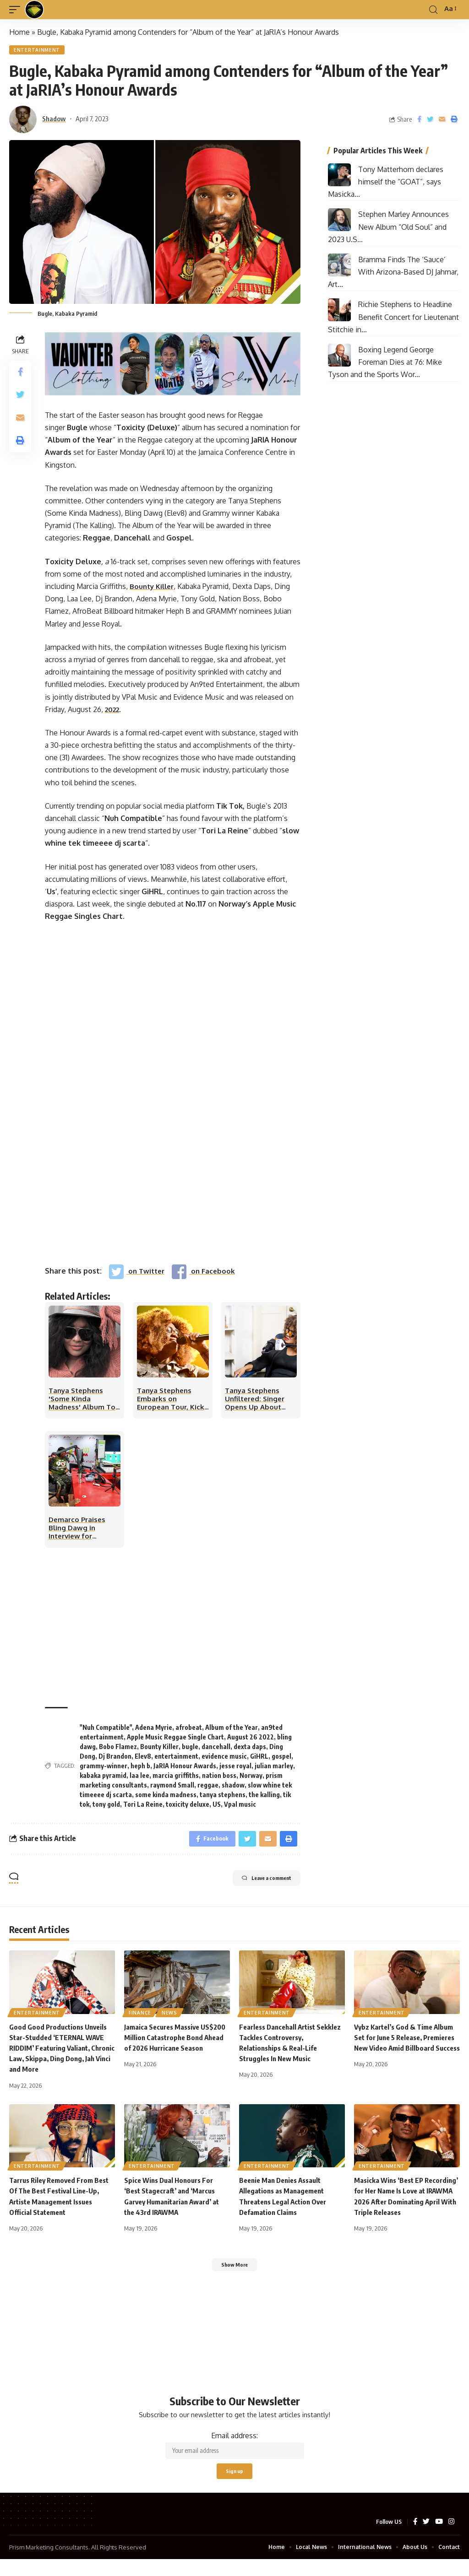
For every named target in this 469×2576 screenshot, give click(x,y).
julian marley (274, 1771)
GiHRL (259, 1761)
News (172, 2019)
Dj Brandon (114, 1761)
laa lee (139, 1780)
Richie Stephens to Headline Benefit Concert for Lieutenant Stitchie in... (393, 318)
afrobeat (188, 1732)
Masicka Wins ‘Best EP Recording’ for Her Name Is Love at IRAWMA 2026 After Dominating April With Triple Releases (407, 2209)
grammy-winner (103, 1771)
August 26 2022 (250, 1742)
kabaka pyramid (103, 1780)
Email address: (234, 2456)
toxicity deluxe (187, 1809)
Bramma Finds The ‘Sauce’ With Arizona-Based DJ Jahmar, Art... (393, 274)
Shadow (54, 120)
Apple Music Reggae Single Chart (175, 1742)
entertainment (176, 1761)
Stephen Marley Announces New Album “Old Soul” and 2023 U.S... (388, 228)
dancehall (216, 1751)
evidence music (224, 1761)
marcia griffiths (176, 1780)
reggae (207, 1790)
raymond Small (172, 1790)
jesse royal (235, 1771)
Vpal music (240, 1809)
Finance (141, 2019)
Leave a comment (254, 1887)
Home (19, 32)
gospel (281, 1761)
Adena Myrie (153, 1732)
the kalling (264, 1800)
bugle (190, 1751)
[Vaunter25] (172, 364)
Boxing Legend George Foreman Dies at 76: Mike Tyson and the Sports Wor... (385, 364)
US (217, 1809)
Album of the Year (231, 1732)
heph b (140, 1771)
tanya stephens (222, 1800)
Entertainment (38, 51)
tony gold (106, 1809)
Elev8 (143, 1761)
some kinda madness (165, 1800)
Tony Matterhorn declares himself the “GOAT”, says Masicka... (385, 183)
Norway (251, 1780)
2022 (113, 711)
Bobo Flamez (118, 1751)
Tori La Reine (143, 1809)
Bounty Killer (153, 588)
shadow (233, 1790)
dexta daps (250, 1751)
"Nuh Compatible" (106, 1732)
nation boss (219, 1780)
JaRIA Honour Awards (184, 1771)
